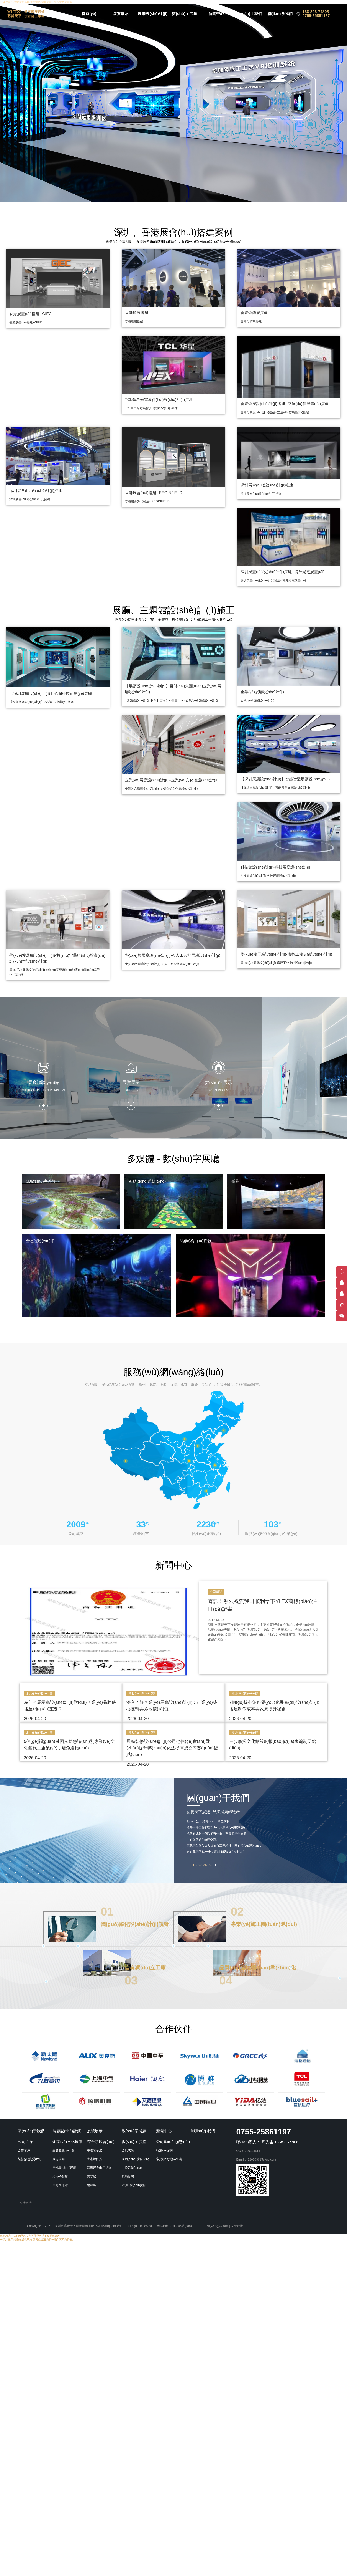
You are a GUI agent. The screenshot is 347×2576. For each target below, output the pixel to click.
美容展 (91, 2176)
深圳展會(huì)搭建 (99, 2167)
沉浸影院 (128, 2176)
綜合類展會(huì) (101, 2141)
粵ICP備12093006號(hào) (174, 2226)
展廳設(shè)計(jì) (152, 14)
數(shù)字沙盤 (134, 2141)
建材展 (91, 2185)
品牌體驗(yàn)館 (63, 2150)
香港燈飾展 (94, 2159)
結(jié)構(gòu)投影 (134, 2185)
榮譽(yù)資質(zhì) (29, 2159)
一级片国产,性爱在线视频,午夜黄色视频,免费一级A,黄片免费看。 (37, 1)
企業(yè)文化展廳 (67, 2141)
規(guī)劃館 (60, 2176)
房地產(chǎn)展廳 (64, 2167)
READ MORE (202, 1864)
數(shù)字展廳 (184, 14)
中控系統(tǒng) (132, 2167)
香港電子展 (94, 2150)
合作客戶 (24, 2150)
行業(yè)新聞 (165, 2150)
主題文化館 (60, 2185)
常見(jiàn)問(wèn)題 (169, 2159)
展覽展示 (121, 14)
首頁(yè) (89, 14)
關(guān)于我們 (248, 14)
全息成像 (128, 2150)
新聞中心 (216, 14)
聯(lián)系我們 (280, 14)
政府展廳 (58, 2159)
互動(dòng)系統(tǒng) (136, 2159)
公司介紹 (25, 2141)
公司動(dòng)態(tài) (173, 2141)
